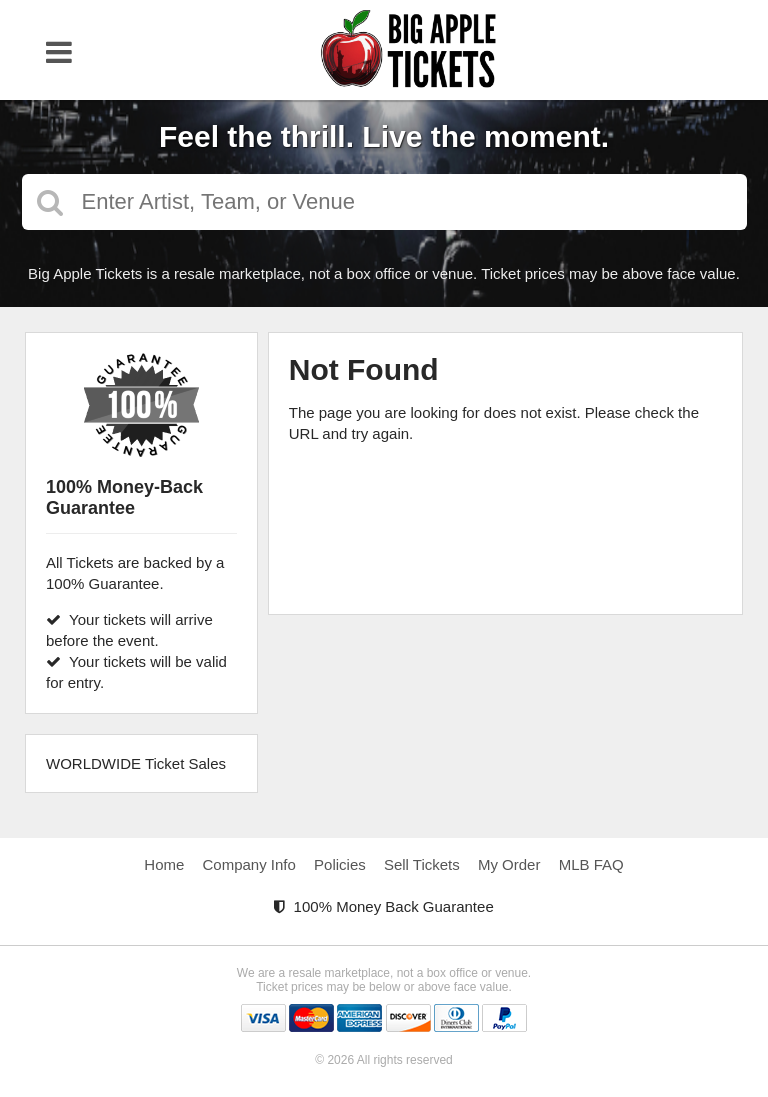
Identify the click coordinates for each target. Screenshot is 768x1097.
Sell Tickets (422, 864)
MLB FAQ (591, 864)
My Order (509, 864)
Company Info (249, 864)
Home (164, 864)
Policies (340, 864)
